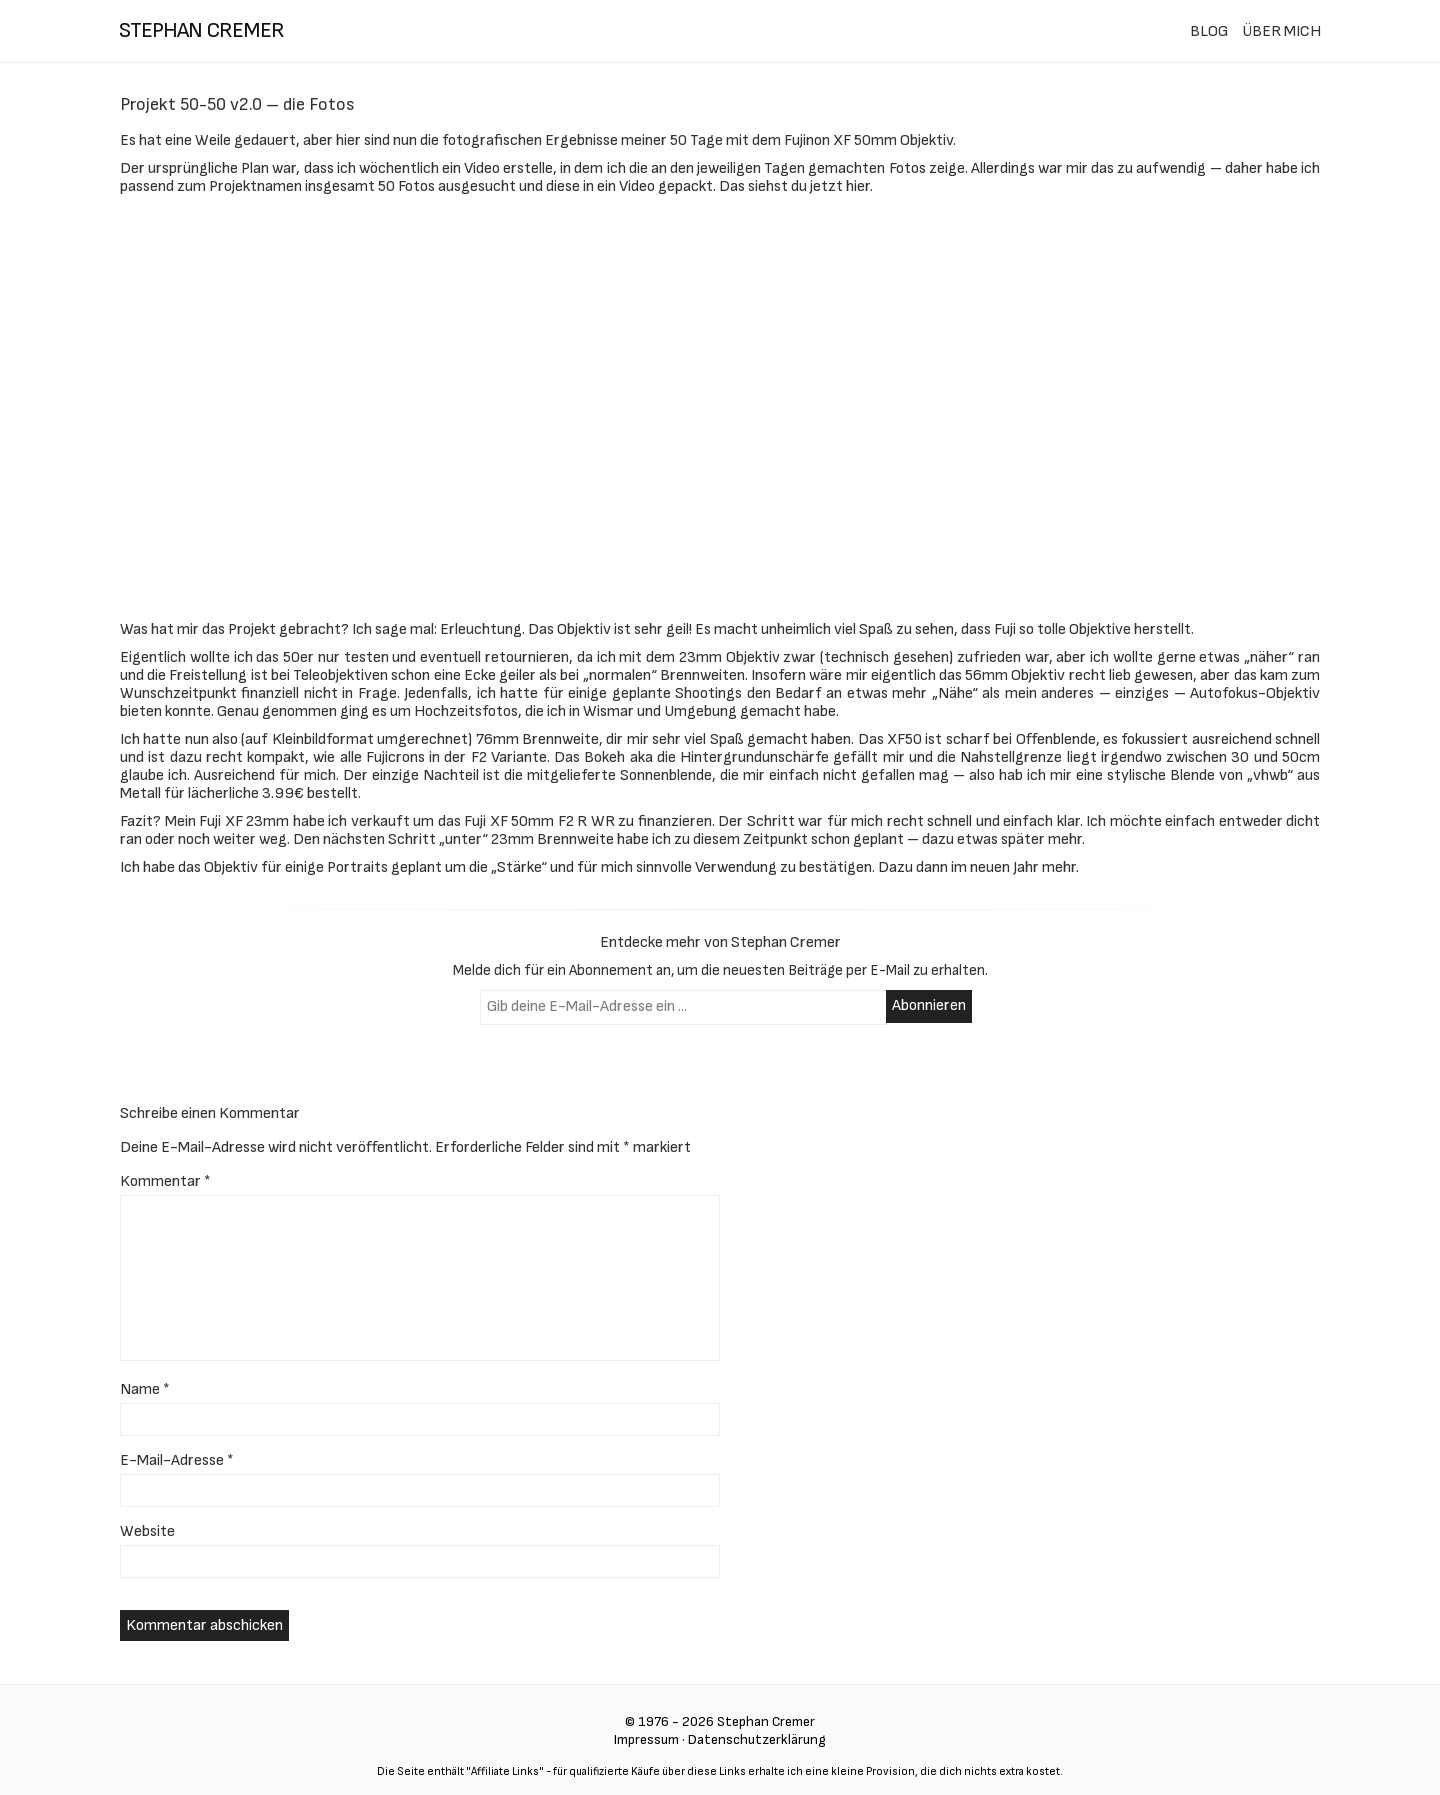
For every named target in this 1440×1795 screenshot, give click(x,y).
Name (145, 1389)
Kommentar (165, 1181)
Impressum (646, 1739)
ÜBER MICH (1281, 31)
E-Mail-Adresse (177, 1460)
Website (147, 1531)
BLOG (1209, 31)
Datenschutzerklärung (757, 1739)
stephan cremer (201, 30)
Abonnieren (929, 1005)
